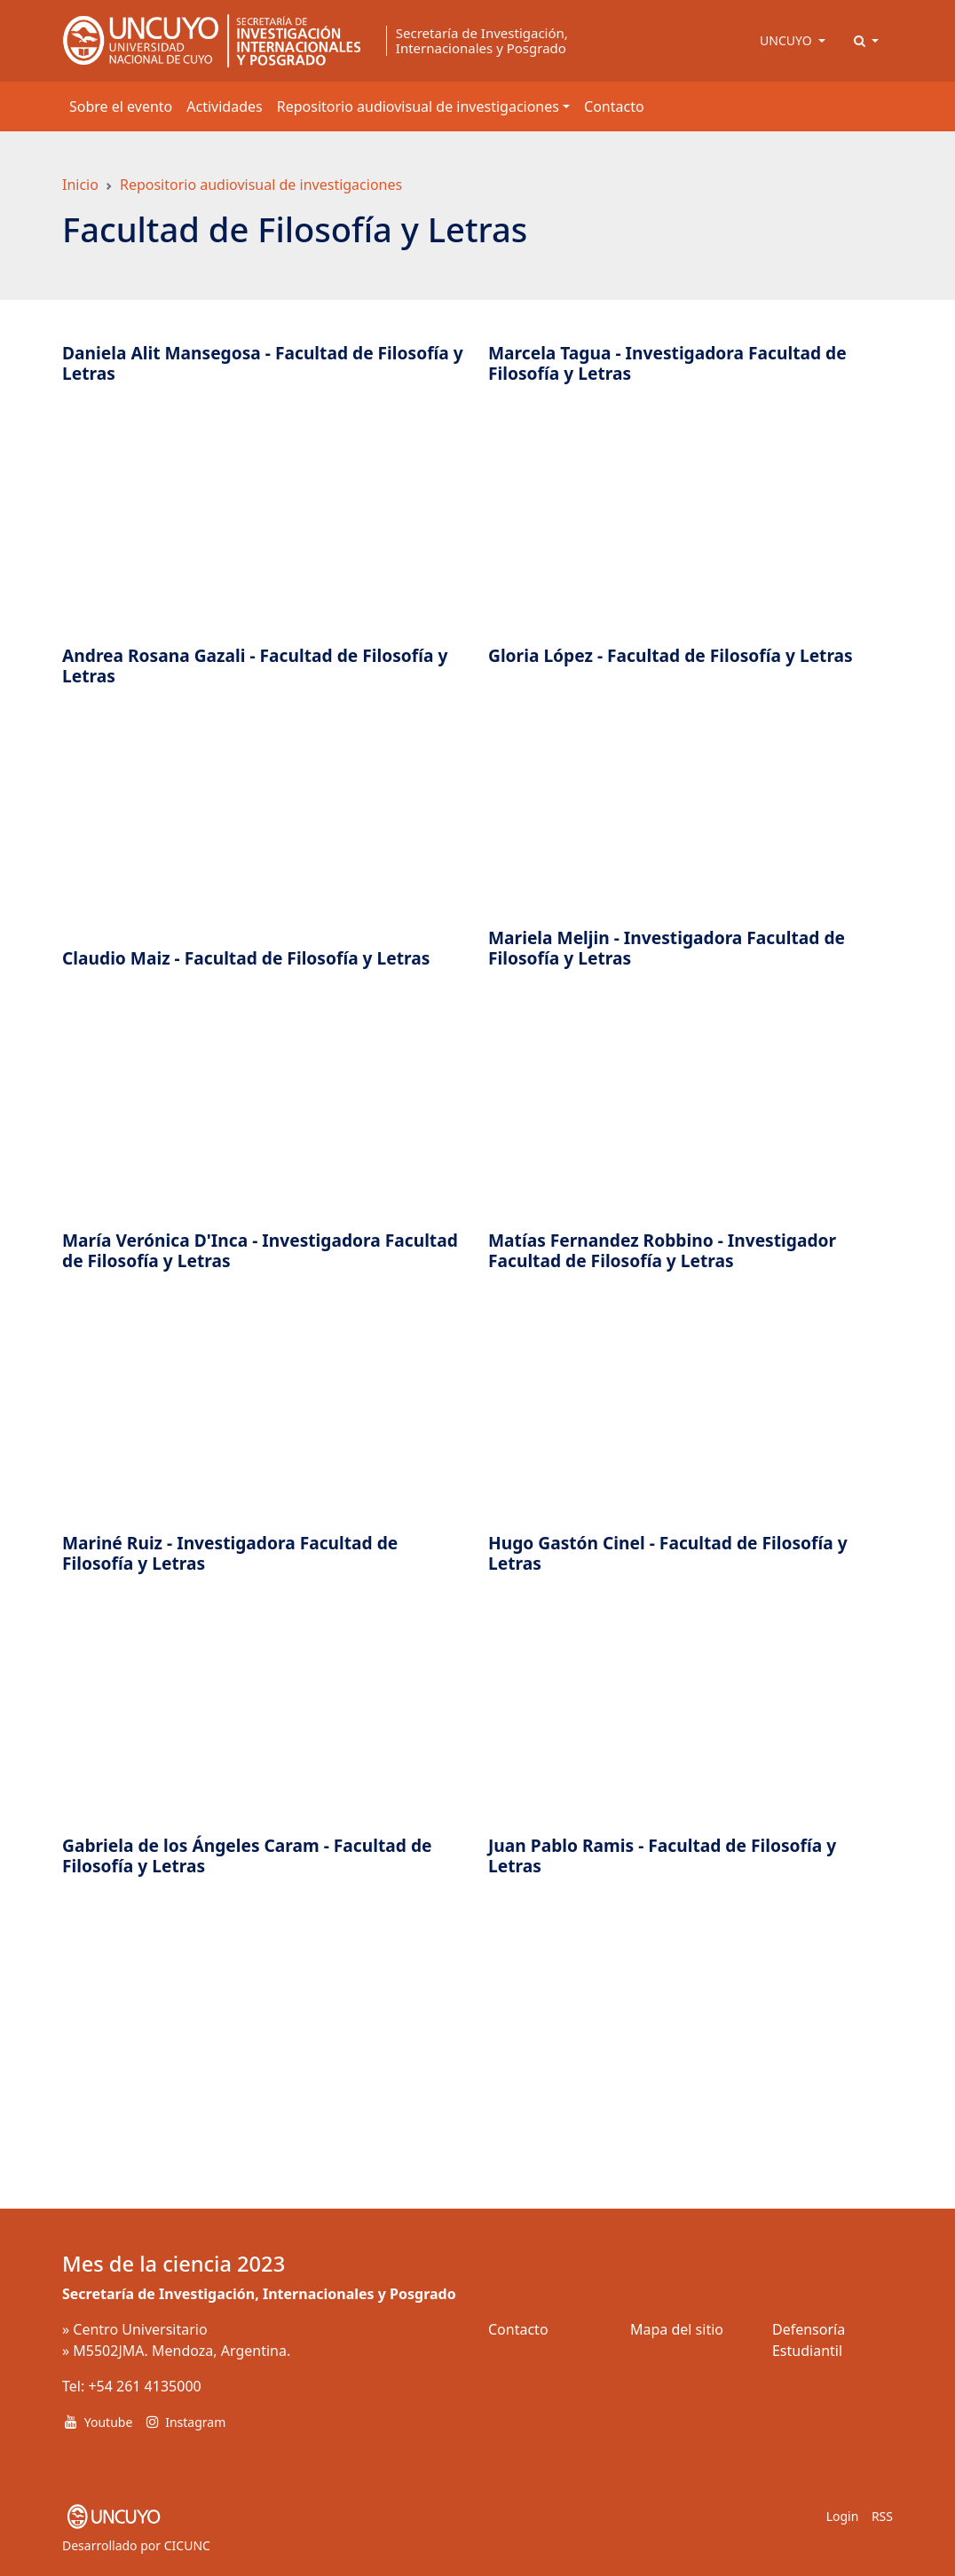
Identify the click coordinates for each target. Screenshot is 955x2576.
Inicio (80, 184)
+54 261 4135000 (144, 2386)
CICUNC (187, 2545)
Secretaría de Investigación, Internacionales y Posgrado (482, 41)
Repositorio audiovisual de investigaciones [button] (418, 106)
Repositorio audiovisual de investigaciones (261, 184)
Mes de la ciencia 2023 (173, 2263)
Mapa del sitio (676, 2329)
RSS (882, 2516)
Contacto (614, 106)
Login (842, 2516)
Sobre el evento (120, 106)
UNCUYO (787, 40)
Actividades (224, 106)
